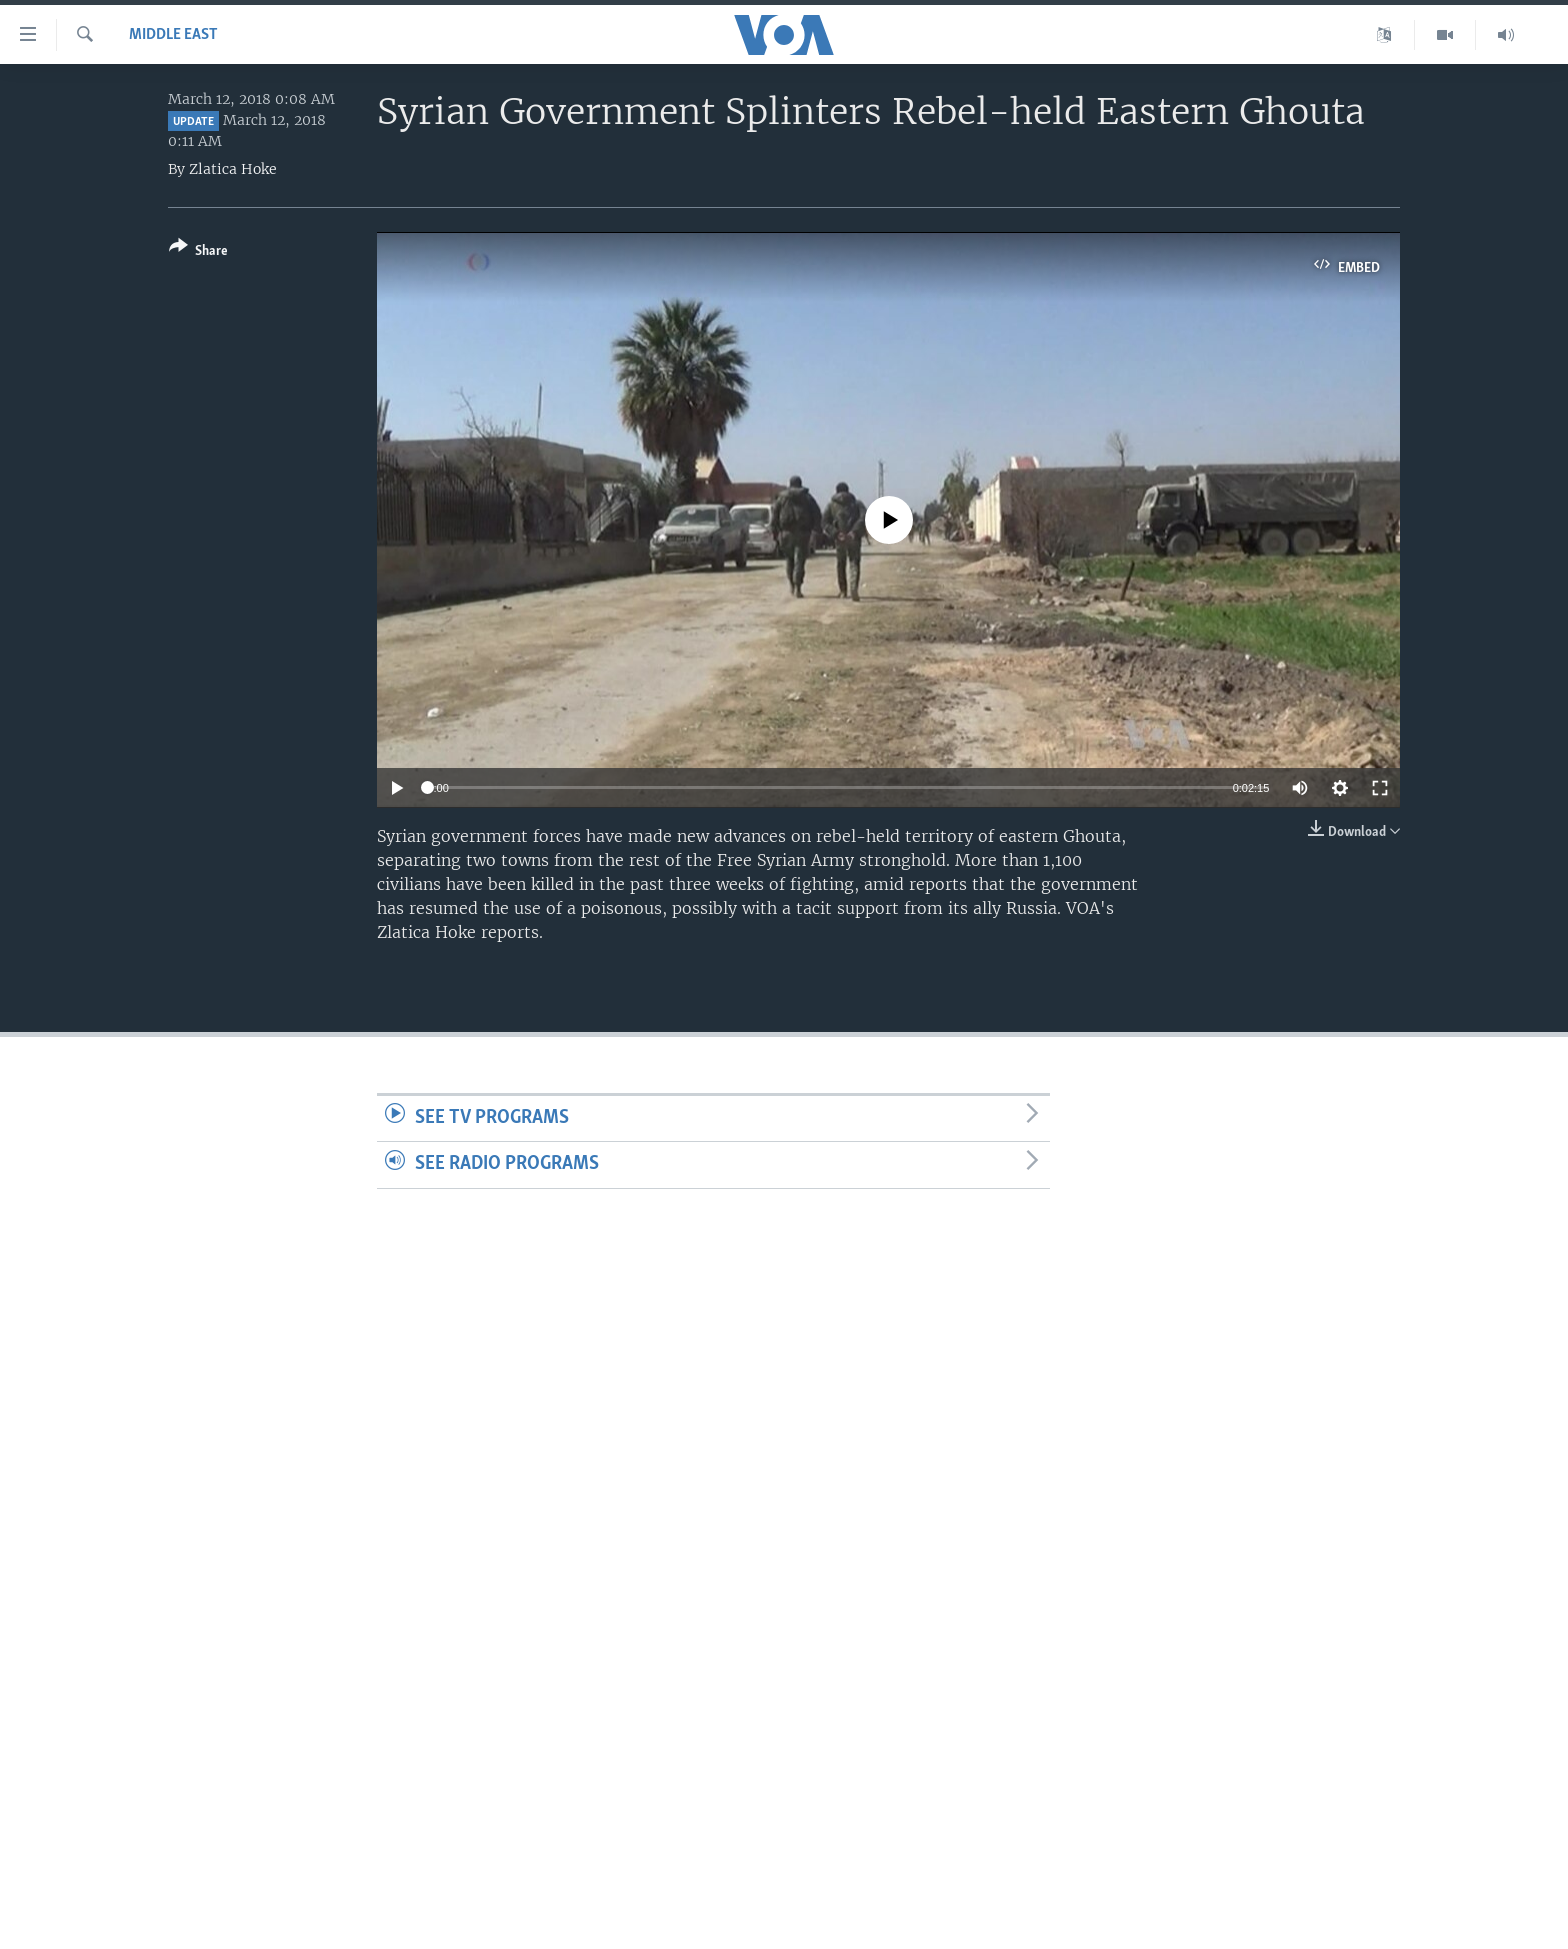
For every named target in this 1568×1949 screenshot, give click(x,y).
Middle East (173, 35)
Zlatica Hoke (233, 169)
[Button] (198, 252)
